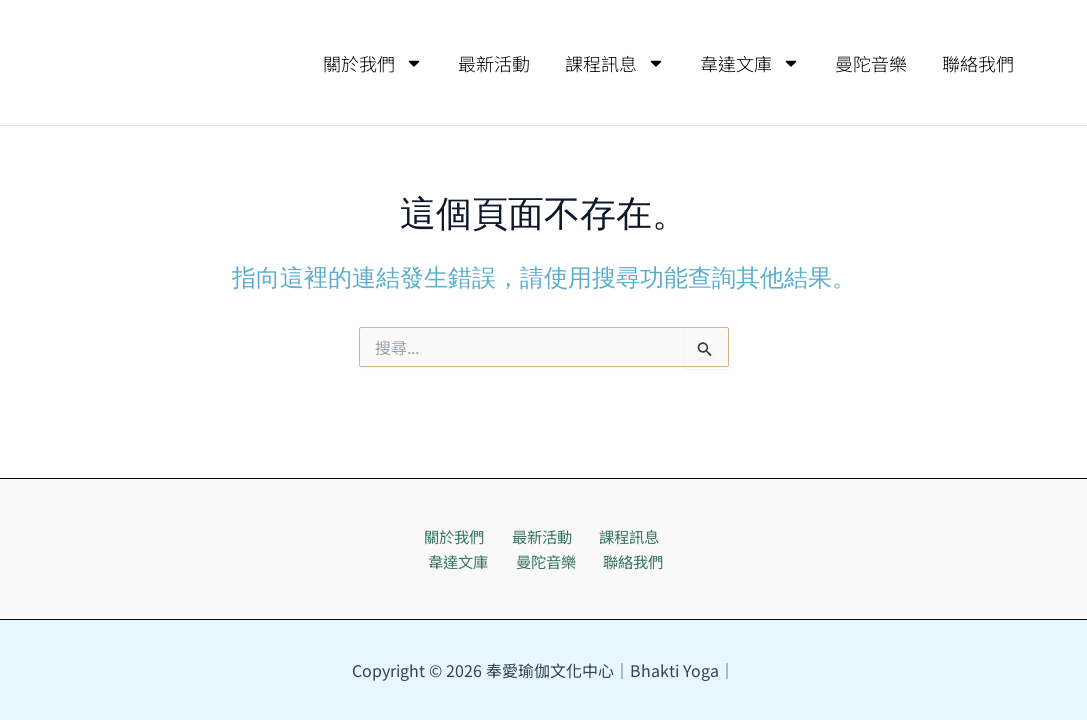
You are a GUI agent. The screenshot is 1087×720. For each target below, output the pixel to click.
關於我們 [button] (373, 63)
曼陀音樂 (871, 63)
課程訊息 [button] (615, 63)
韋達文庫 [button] (750, 63)
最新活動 (494, 63)
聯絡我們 (978, 63)
